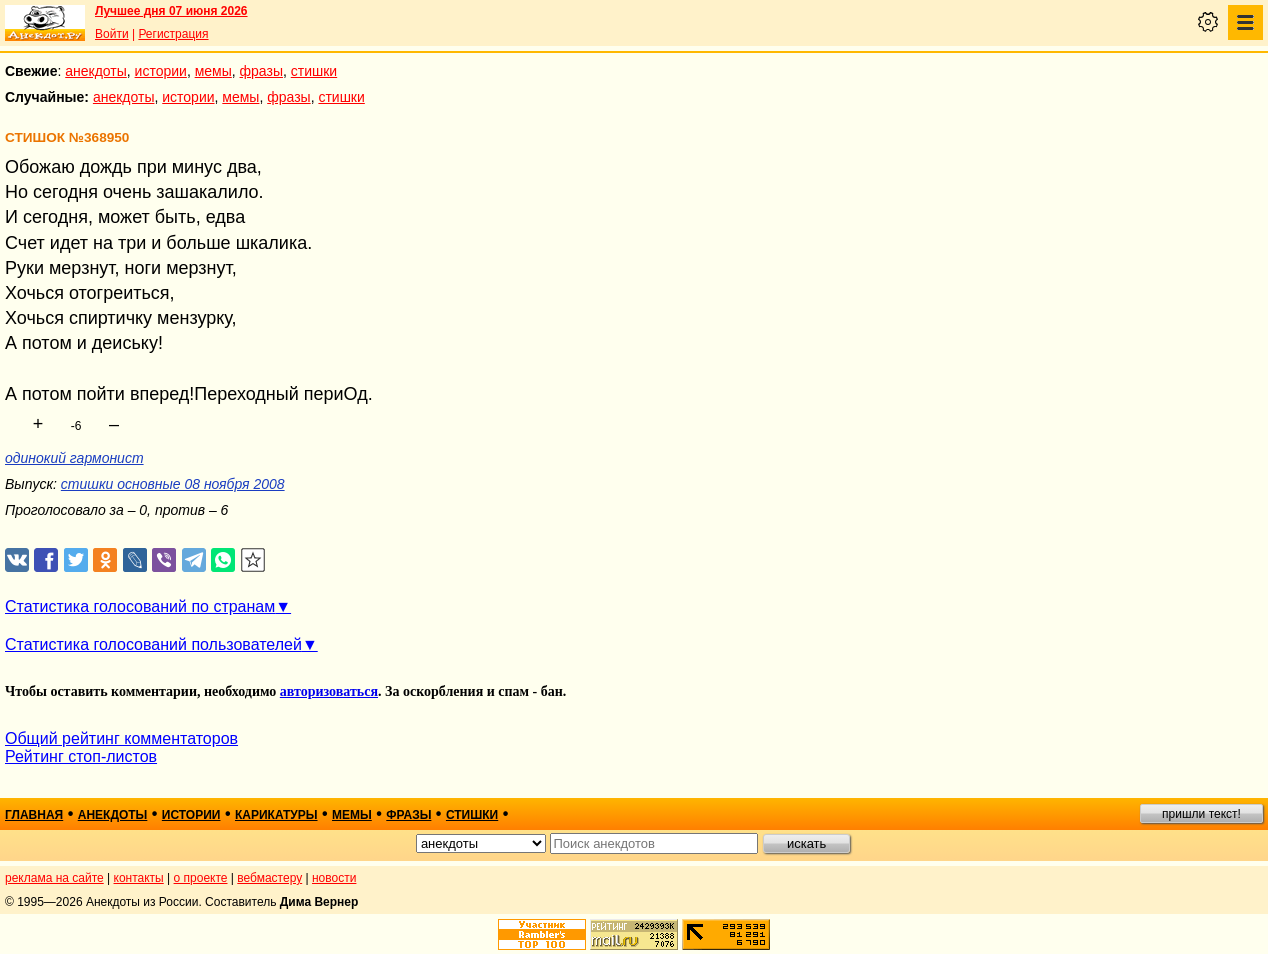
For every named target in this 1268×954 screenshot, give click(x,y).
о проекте (201, 878)
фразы (261, 71)
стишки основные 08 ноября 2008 (173, 484)
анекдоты (96, 71)
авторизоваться (329, 691)
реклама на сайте (54, 878)
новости (334, 878)
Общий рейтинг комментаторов (121, 738)
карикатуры (276, 815)
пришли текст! (1201, 814)
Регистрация (173, 34)
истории (161, 71)
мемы (213, 71)
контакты (139, 878)
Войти (112, 34)
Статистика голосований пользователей (153, 644)
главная (34, 815)
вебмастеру (269, 878)
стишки (314, 71)
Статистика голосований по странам (140, 606)
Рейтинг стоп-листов (81, 756)
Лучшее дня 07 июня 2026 (171, 11)
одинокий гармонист (74, 458)
